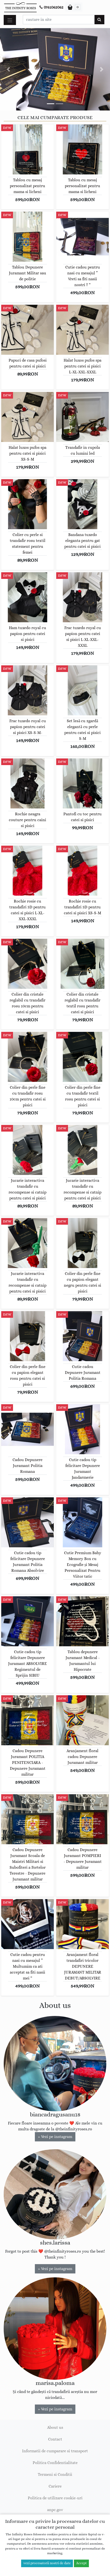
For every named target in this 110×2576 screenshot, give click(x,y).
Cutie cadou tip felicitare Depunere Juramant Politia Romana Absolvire (27, 1562)
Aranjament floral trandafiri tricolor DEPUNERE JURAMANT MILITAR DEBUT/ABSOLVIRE (82, 1966)
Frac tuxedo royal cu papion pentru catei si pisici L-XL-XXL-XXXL (82, 636)
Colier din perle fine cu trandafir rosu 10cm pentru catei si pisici (28, 1096)
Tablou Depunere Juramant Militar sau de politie (27, 273)
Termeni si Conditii (55, 2475)
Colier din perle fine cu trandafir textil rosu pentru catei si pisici (82, 1096)
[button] (8, 69)
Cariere (55, 2486)
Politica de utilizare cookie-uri (55, 2498)
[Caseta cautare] (59, 19)
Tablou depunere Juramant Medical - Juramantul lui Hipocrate (83, 1661)
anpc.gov (55, 2510)
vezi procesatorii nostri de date (47, 2563)
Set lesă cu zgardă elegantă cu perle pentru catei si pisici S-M (82, 730)
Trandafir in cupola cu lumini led (82, 450)
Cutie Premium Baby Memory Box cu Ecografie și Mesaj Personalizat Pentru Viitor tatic (82, 1564)
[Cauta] (99, 19)
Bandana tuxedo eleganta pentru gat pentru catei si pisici (82, 541)
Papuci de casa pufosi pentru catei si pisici (28, 363)
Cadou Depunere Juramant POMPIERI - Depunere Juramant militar (83, 1858)
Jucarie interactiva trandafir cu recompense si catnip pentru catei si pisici (27, 1189)
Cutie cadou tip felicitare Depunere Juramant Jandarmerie (82, 1468)
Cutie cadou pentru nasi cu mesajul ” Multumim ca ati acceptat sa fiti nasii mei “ (27, 1966)
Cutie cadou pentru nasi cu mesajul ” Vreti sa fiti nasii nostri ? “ (82, 276)
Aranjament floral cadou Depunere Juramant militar (82, 1757)
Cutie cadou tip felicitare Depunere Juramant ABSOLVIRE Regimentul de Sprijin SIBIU (27, 1663)
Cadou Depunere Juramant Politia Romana (27, 1466)
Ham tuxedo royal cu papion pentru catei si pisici (27, 634)
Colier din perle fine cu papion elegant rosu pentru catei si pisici (27, 1375)
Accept (81, 2563)
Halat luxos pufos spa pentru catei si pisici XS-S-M (27, 453)
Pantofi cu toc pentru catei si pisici (82, 817)
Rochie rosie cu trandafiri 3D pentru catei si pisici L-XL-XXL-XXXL (27, 910)
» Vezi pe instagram (55, 2137)
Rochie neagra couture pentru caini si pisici (27, 820)
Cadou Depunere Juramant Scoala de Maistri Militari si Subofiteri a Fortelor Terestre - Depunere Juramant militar (28, 1864)
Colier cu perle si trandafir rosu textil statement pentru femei (27, 543)
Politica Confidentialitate (55, 2463)
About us (55, 2427)
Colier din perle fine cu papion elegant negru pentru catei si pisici (82, 1282)
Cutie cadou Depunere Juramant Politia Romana (82, 1372)
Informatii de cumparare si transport (55, 2451)
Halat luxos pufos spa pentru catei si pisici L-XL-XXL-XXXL (82, 366)
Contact (55, 2439)
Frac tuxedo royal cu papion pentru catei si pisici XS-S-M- (27, 727)
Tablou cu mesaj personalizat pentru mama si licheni (27, 186)
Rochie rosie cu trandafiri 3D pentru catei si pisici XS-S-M (82, 907)
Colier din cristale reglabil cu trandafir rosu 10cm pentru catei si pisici (27, 1003)
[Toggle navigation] (10, 20)
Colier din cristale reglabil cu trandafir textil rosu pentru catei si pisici (82, 1003)
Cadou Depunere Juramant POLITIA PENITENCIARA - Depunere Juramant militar (27, 1762)
